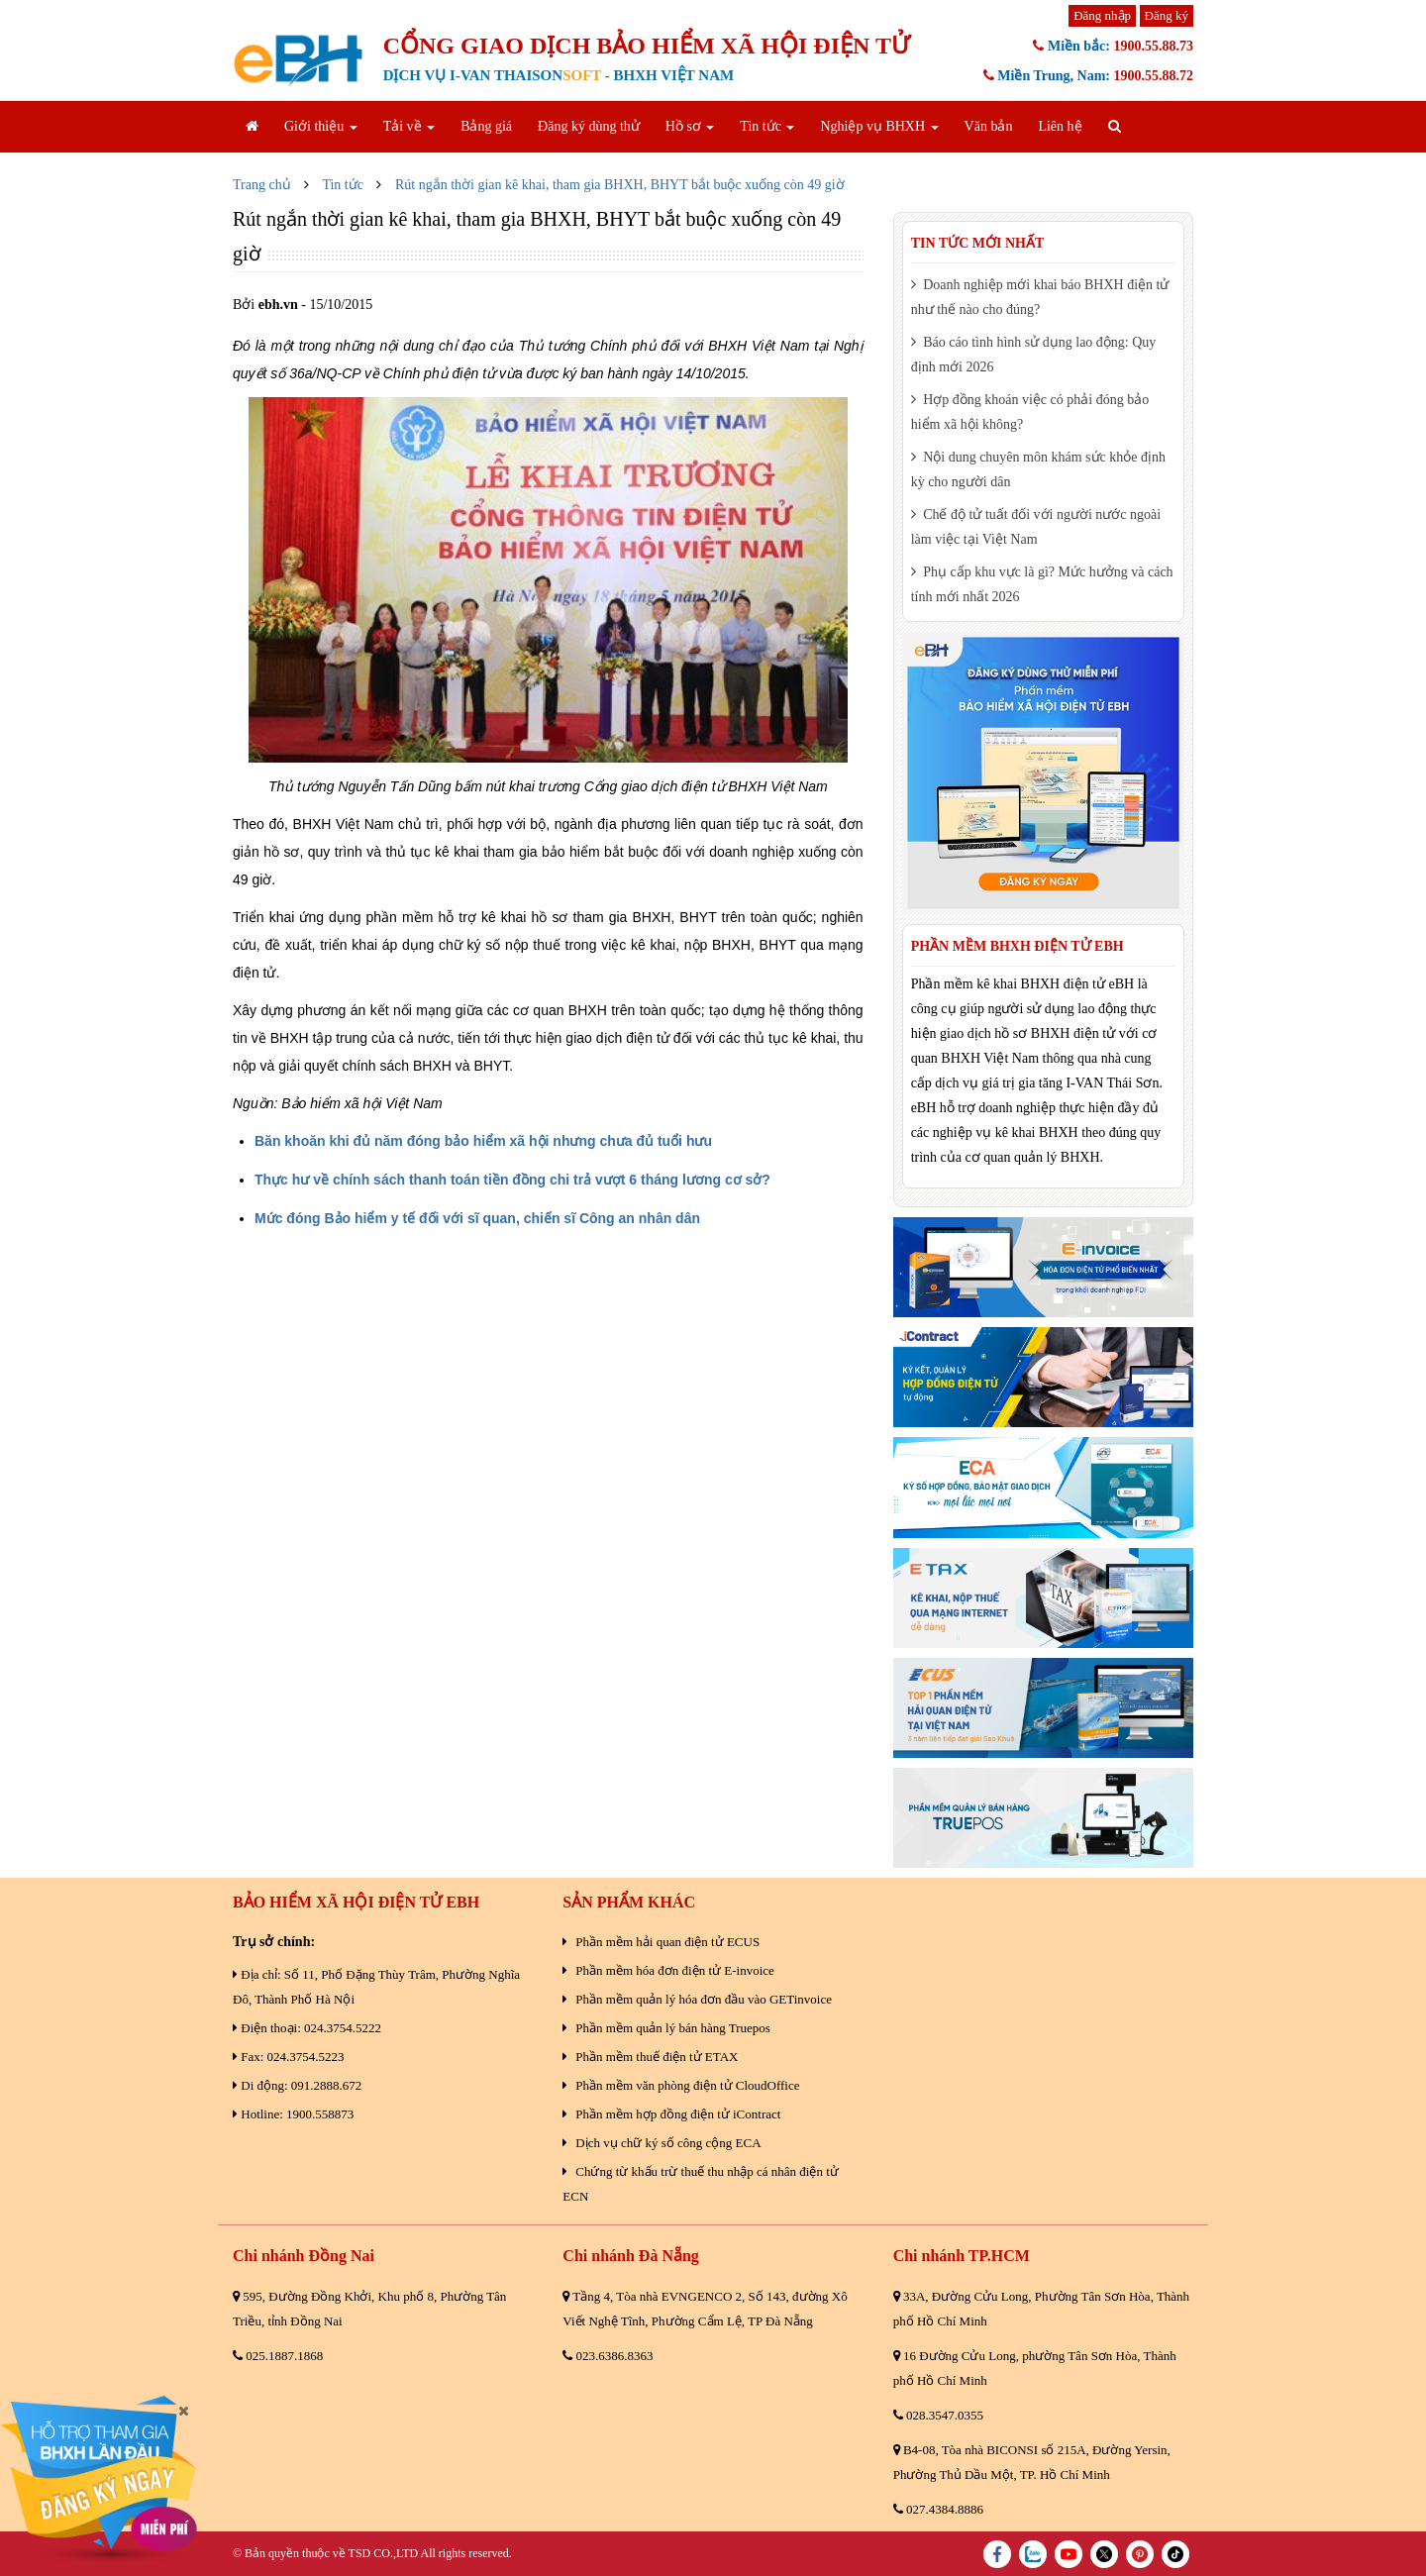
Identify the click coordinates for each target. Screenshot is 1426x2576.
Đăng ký (1166, 15)
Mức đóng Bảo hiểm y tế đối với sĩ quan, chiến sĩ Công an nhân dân (477, 1218)
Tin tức (767, 126)
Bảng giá (486, 126)
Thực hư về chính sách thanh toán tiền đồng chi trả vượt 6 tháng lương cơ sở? (512, 1179)
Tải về (409, 126)
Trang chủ (262, 184)
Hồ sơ (690, 126)
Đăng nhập (1102, 15)
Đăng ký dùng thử (589, 126)
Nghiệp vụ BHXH (879, 126)
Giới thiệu (320, 126)
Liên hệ (1059, 126)
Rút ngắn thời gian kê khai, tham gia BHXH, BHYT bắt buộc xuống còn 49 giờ (620, 184)
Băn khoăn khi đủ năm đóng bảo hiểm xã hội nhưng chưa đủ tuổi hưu (483, 1141)
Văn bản (989, 126)
